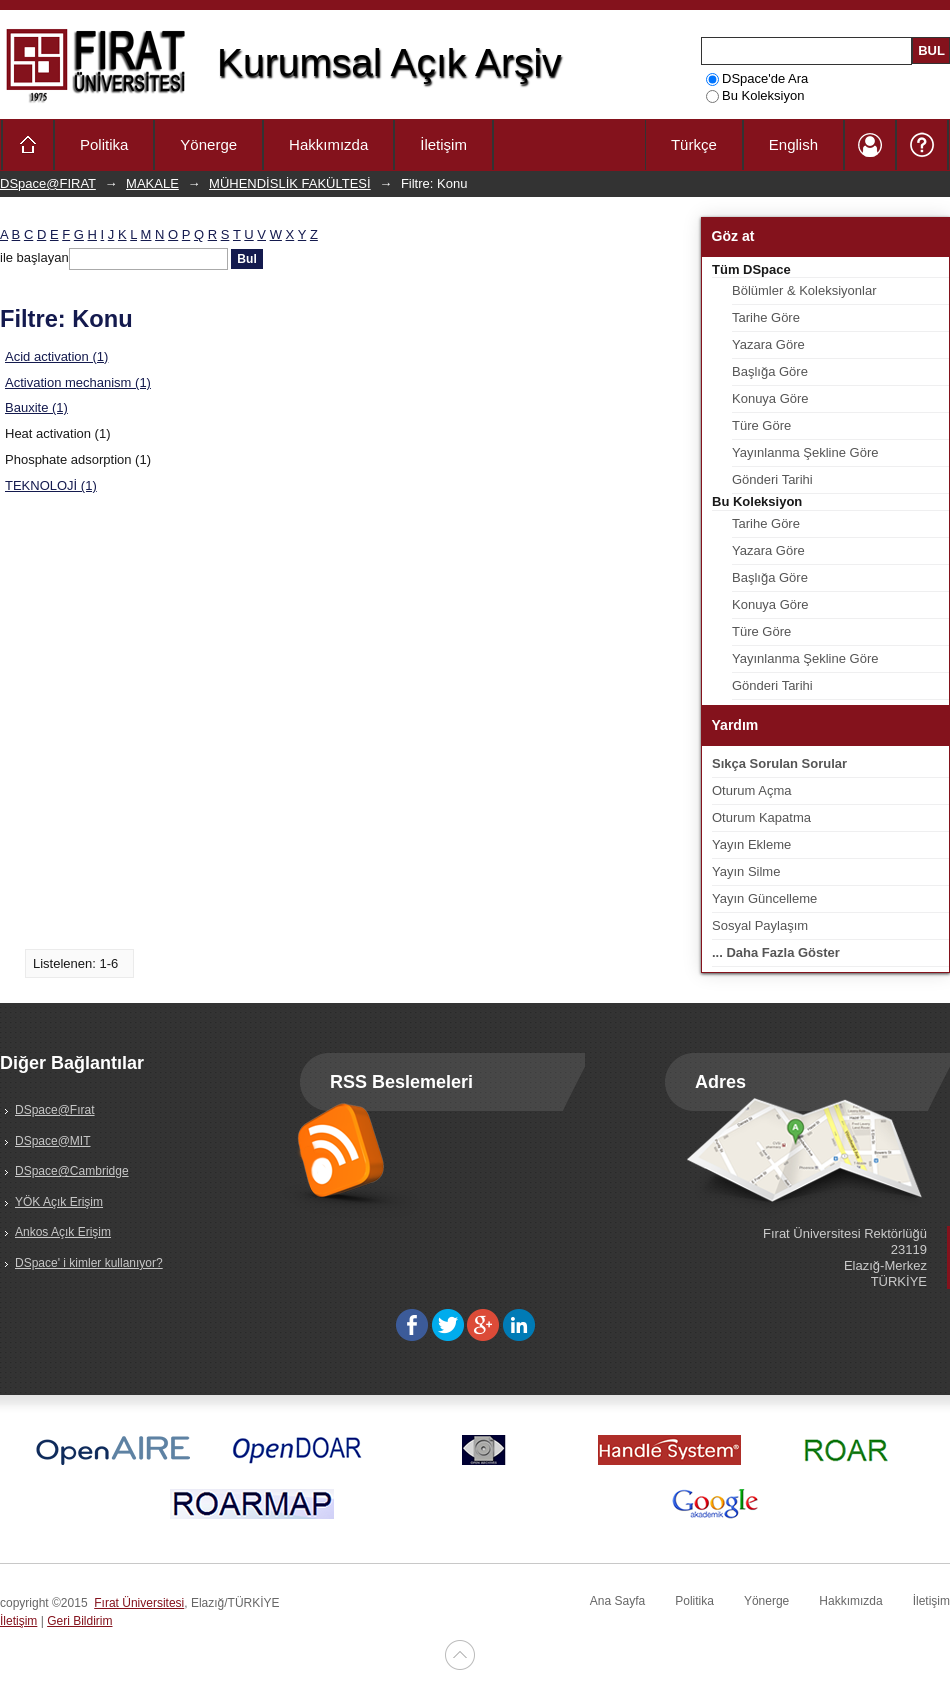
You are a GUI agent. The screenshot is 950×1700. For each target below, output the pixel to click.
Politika (104, 144)
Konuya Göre (770, 398)
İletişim (443, 144)
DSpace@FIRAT (48, 183)
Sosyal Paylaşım (760, 925)
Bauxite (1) (36, 407)
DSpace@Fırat (55, 1110)
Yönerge (208, 144)
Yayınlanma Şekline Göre (805, 452)
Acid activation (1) (56, 356)
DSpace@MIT (53, 1141)
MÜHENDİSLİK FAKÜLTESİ (290, 183)
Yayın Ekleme (751, 844)
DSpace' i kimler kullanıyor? (89, 1263)
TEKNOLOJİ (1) (51, 485)
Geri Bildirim (79, 1621)
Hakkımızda (328, 144)
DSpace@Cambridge (72, 1171)
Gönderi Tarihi (772, 479)
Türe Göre (761, 425)
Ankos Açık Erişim (63, 1232)
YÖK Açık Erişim (59, 1202)
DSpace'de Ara (757, 78)
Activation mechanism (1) (78, 382)
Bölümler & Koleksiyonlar (804, 290)
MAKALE (152, 183)
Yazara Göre (768, 344)
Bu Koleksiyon (755, 95)
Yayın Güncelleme (764, 898)
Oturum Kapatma (761, 817)
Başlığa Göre (770, 371)
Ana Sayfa (617, 1601)
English (793, 144)
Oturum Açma (751, 790)
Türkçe (694, 144)
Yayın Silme (746, 871)
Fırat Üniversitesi (139, 1603)
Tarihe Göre (766, 317)
